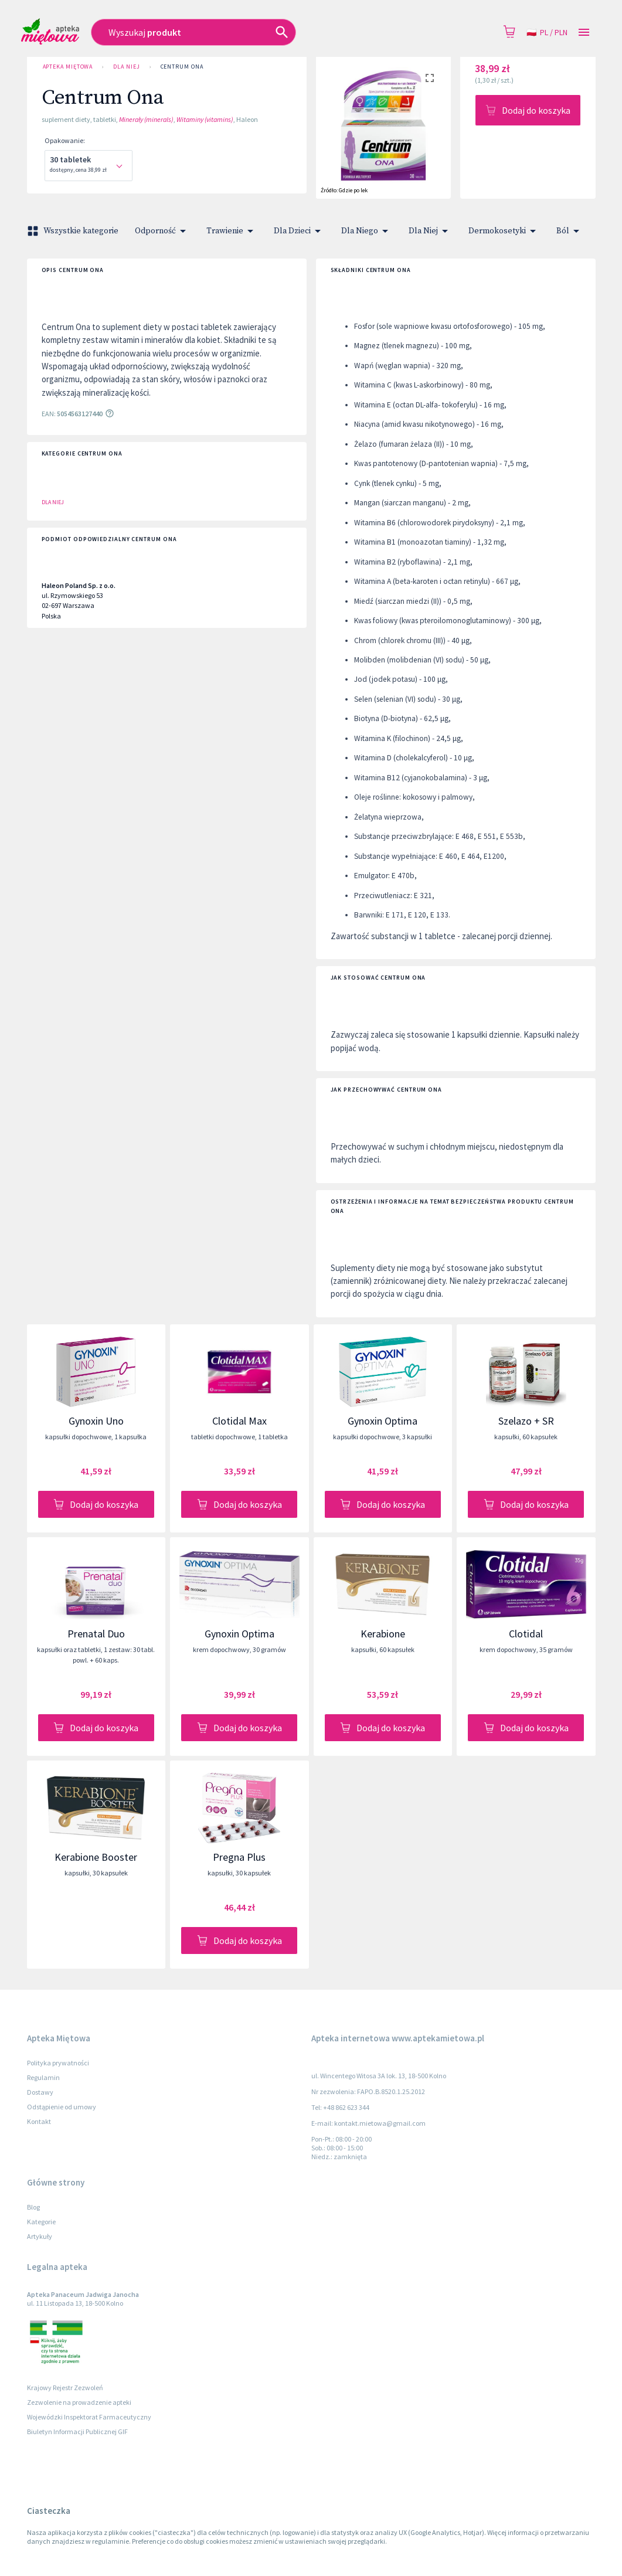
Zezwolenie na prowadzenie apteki (79, 2402)
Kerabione (383, 1633)
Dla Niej (126, 67)
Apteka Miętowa (68, 67)
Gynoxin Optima (382, 1421)
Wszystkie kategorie (73, 231)
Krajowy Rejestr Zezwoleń (65, 2387)
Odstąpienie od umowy (61, 2106)
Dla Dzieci (299, 231)
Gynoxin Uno (96, 1421)
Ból (569, 231)
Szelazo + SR (526, 1421)
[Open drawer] (584, 32)
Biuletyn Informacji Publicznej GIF (77, 2431)
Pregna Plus (239, 1857)
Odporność (162, 231)
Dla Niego (366, 231)
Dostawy (40, 2092)
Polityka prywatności (58, 2062)
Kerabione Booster (96, 1857)
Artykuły (39, 2236)
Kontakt (39, 2121)
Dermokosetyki (504, 231)
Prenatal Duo (96, 1633)
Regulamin (43, 2077)
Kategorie (41, 2221)
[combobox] (233, 32)
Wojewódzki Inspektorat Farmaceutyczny (89, 2416)
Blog (33, 2207)
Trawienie (231, 231)
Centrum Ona (182, 67)
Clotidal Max (239, 1421)
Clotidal (526, 1633)
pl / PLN (547, 32)
